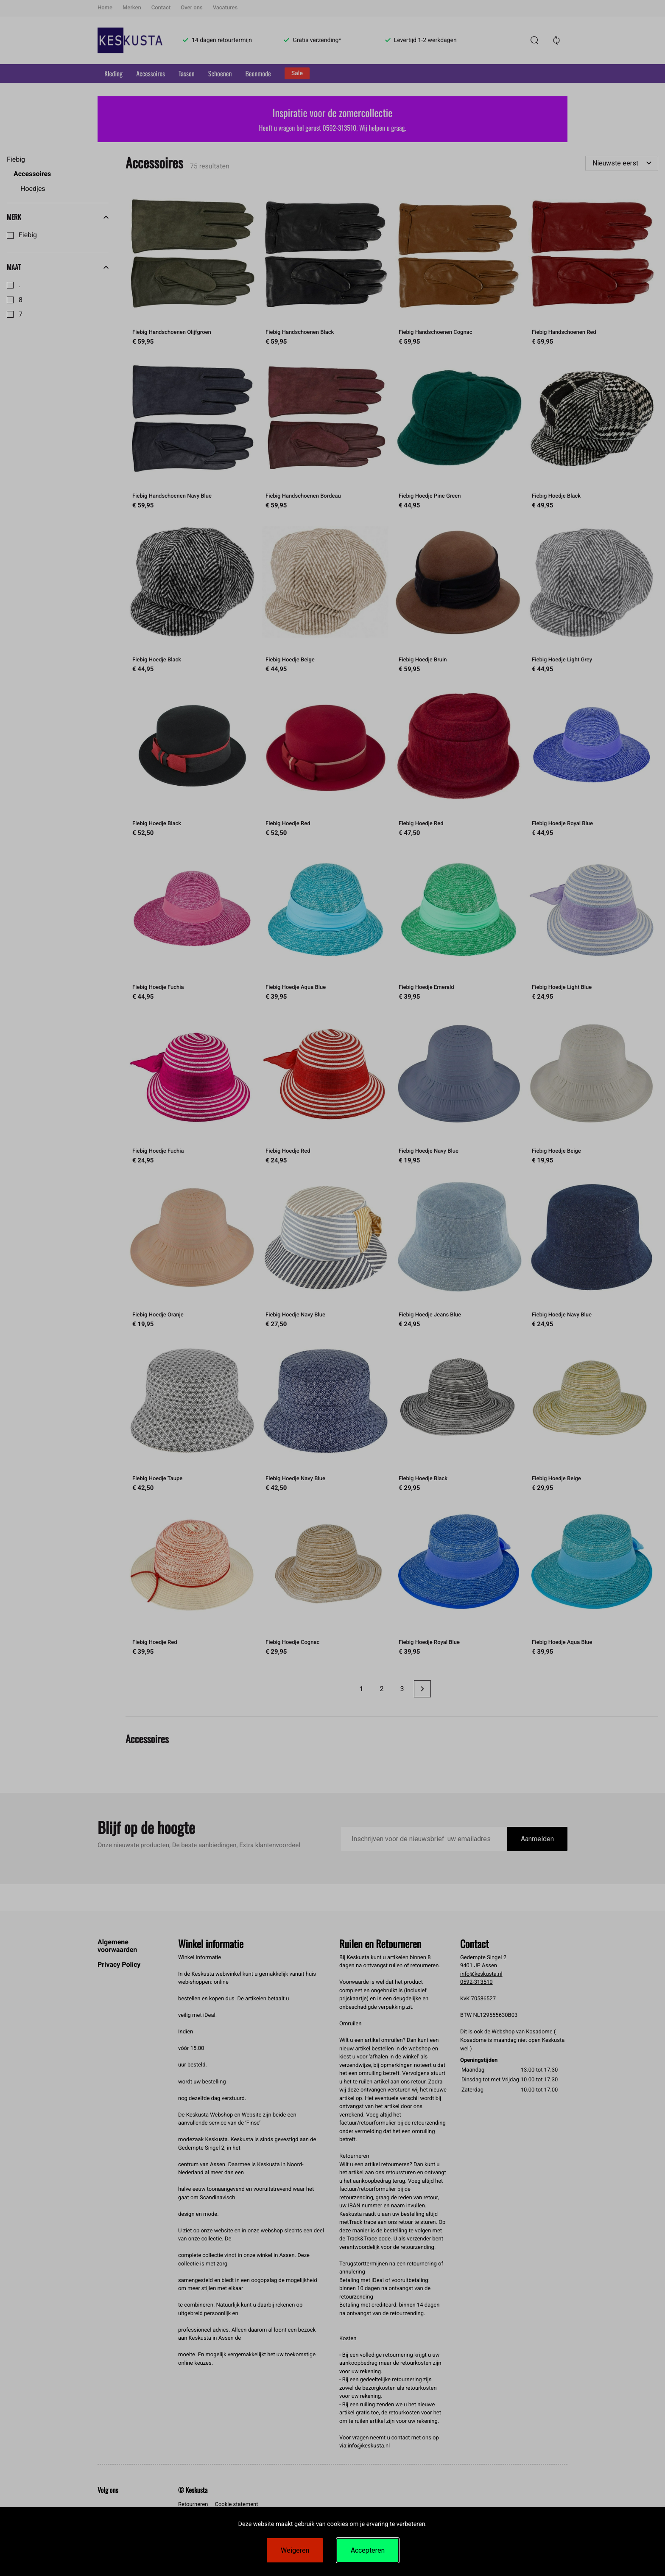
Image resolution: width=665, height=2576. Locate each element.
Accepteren (368, 2550)
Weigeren (295, 2550)
